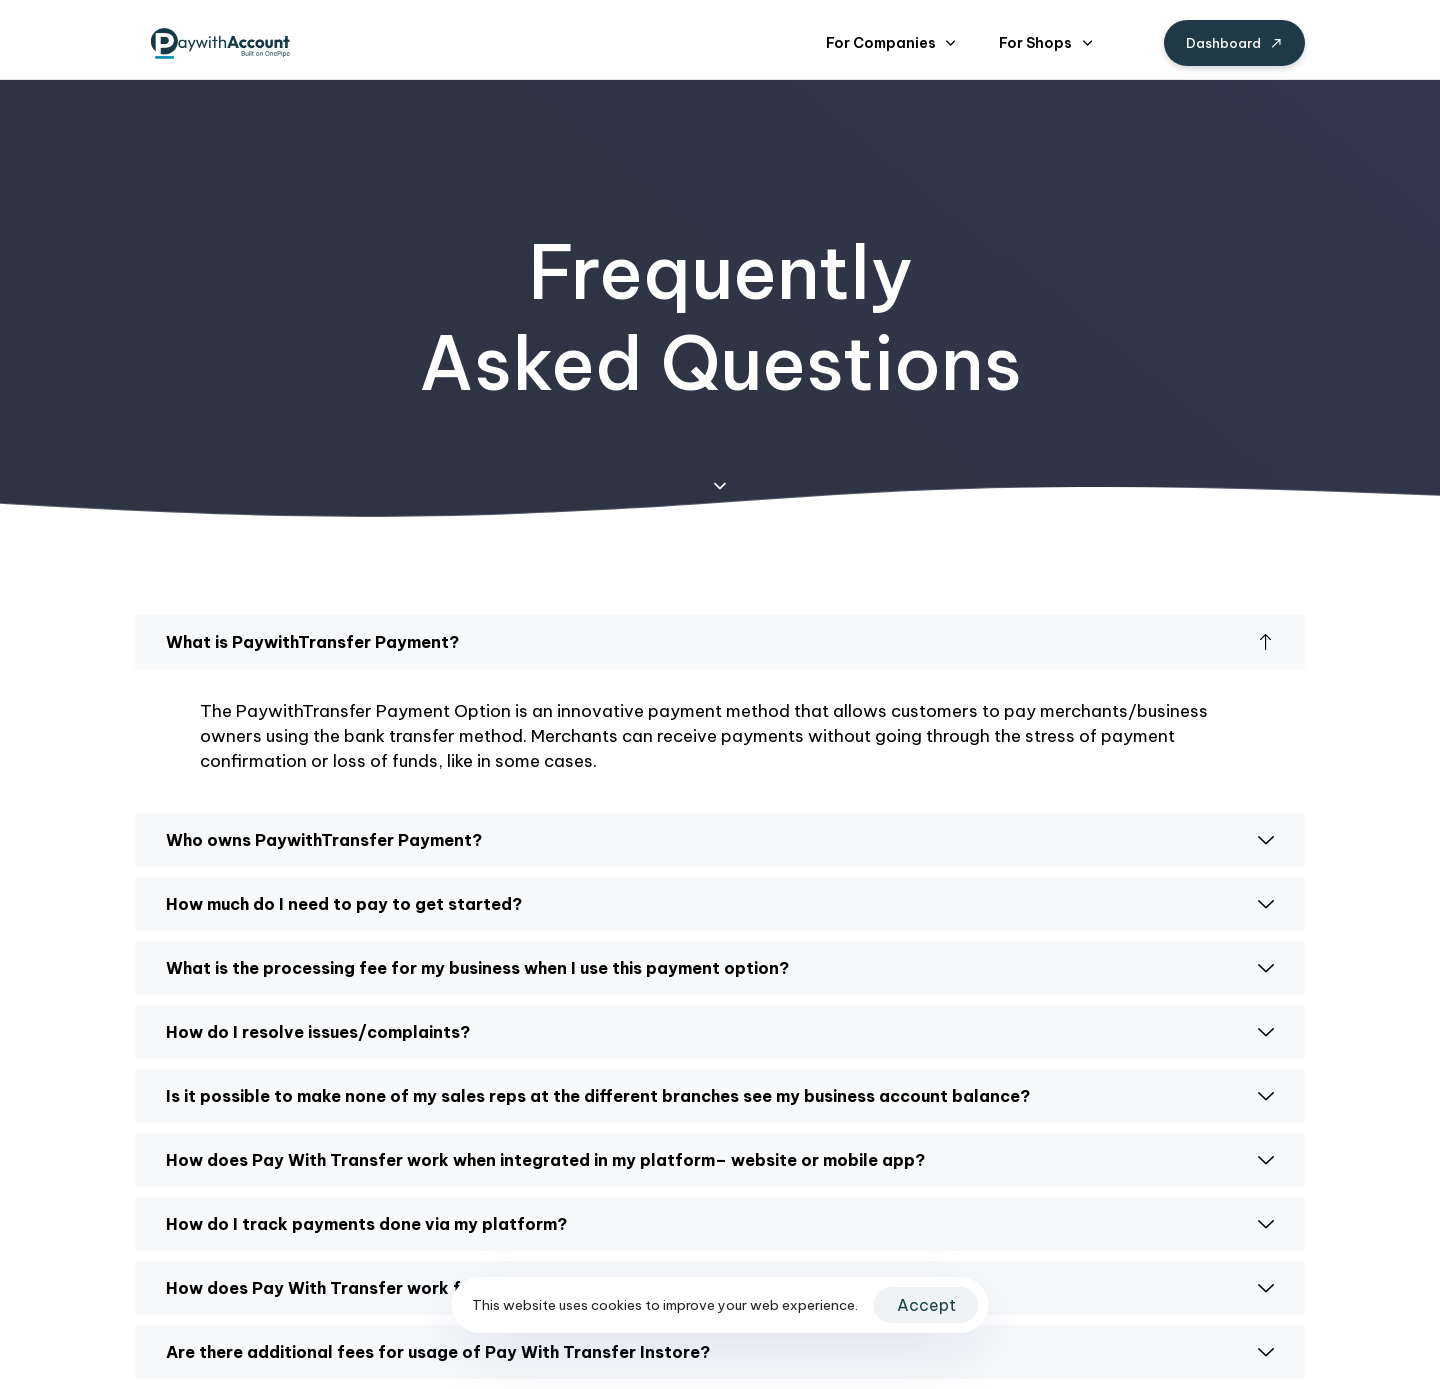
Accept (926, 1305)
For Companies (891, 43)
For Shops (1045, 43)
